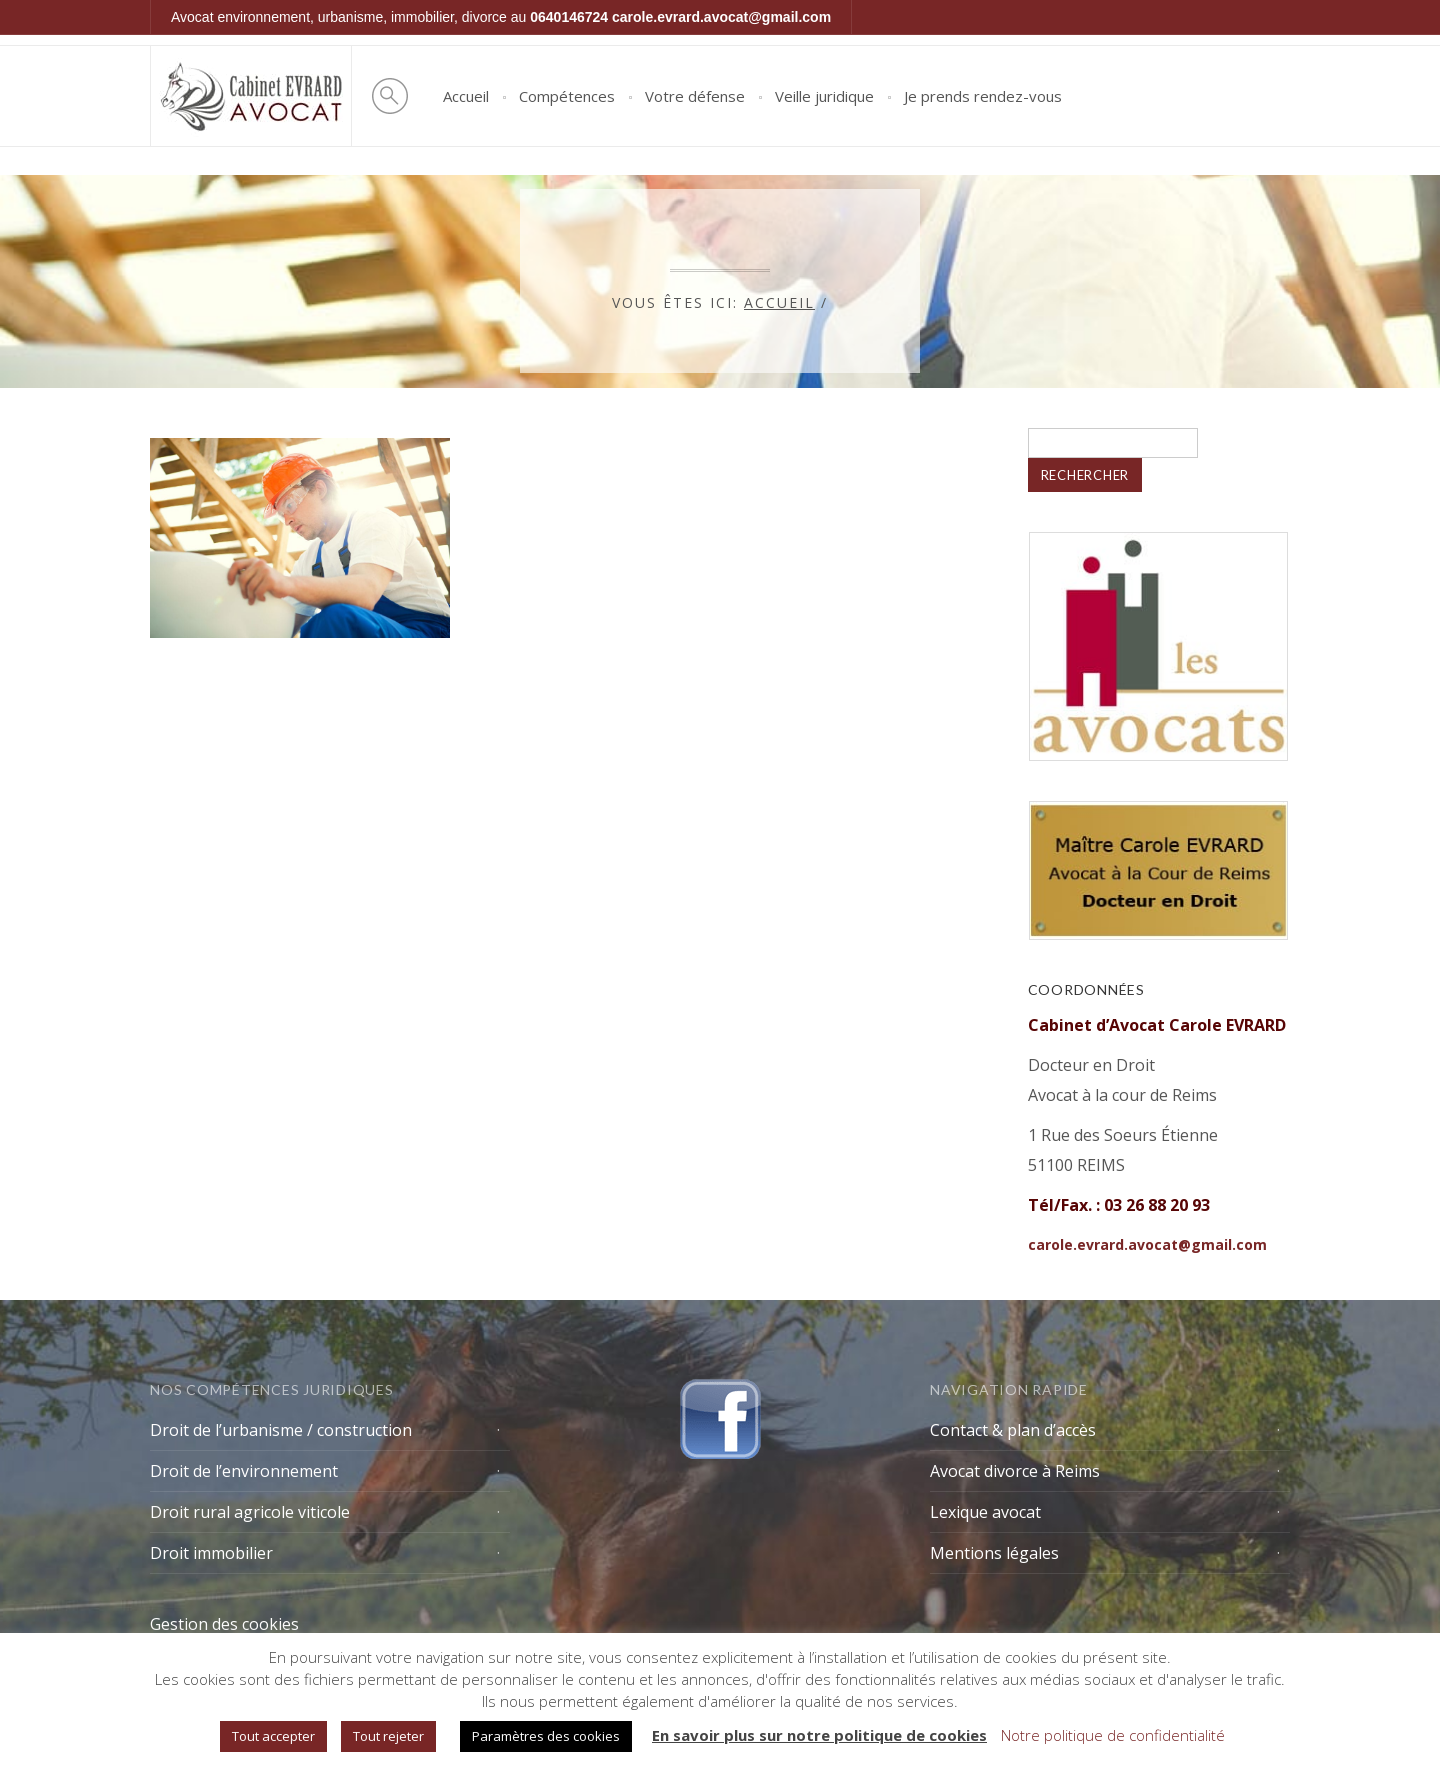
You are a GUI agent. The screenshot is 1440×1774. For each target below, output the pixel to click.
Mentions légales (994, 1553)
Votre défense (695, 96)
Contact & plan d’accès (1013, 1430)
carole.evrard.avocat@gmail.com (721, 17)
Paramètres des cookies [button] (546, 1736)
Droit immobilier (211, 1553)
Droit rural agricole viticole (250, 1512)
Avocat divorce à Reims (1015, 1471)
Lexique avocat (985, 1512)
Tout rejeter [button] (388, 1736)
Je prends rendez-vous (983, 96)
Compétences (567, 96)
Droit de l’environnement (244, 1471)
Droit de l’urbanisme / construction (281, 1430)
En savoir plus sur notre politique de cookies (819, 1735)
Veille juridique (824, 96)
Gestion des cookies (224, 1624)
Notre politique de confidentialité (1113, 1735)
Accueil (466, 96)
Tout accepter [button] (273, 1736)
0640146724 (569, 17)
